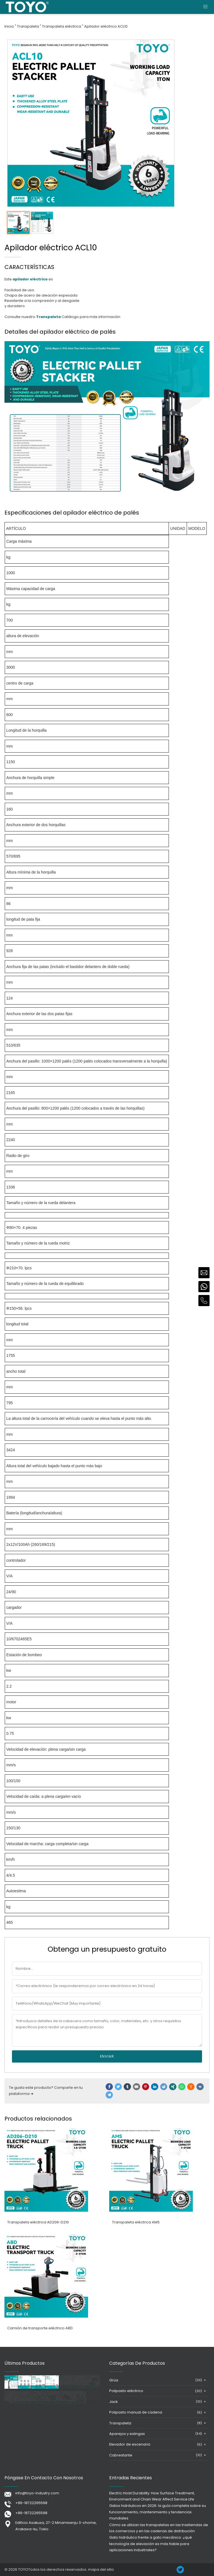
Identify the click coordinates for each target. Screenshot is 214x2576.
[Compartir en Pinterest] (145, 2086)
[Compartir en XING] (172, 2086)
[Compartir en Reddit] (163, 2086)
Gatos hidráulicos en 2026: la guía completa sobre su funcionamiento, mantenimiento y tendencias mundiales (157, 2512)
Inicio (9, 26)
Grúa (113, 2380)
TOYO (23, 2569)
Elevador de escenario (129, 2444)
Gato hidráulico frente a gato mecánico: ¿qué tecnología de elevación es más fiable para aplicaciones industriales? (150, 2543)
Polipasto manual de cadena (135, 2412)
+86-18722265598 (31, 2502)
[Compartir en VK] (200, 2086)
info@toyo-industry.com (37, 2493)
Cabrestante (120, 2455)
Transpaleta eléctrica (61, 26)
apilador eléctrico (30, 279)
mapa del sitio (101, 2569)
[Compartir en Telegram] (109, 2095)
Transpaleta (28, 26)
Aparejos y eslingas (127, 2433)
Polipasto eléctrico (126, 2390)
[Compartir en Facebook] (109, 2086)
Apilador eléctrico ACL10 (106, 26)
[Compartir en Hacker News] (190, 2086)
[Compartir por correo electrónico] (136, 2086)
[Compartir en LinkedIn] (154, 2086)
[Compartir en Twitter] (118, 2086)
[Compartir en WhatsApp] (182, 2086)
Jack (113, 2401)
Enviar (107, 2056)
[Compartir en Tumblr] (127, 2086)
